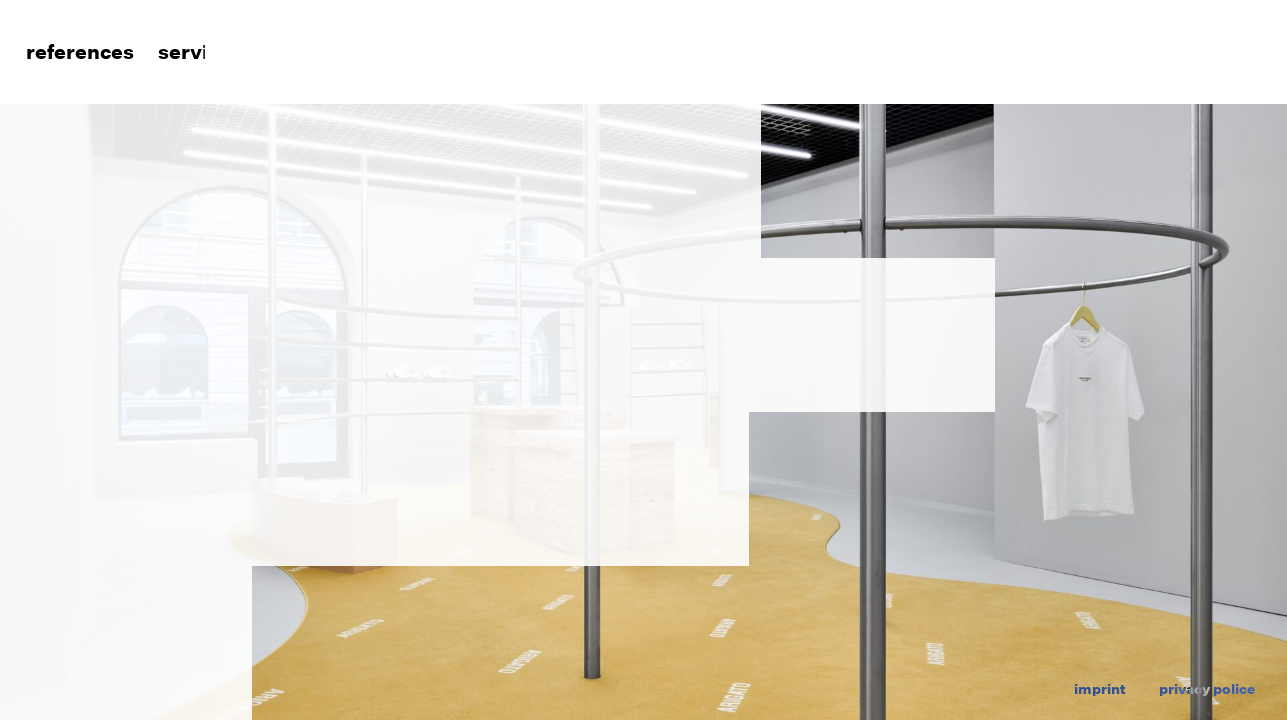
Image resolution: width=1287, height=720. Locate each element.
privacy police (1207, 688)
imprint (1100, 688)
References (77, 52)
